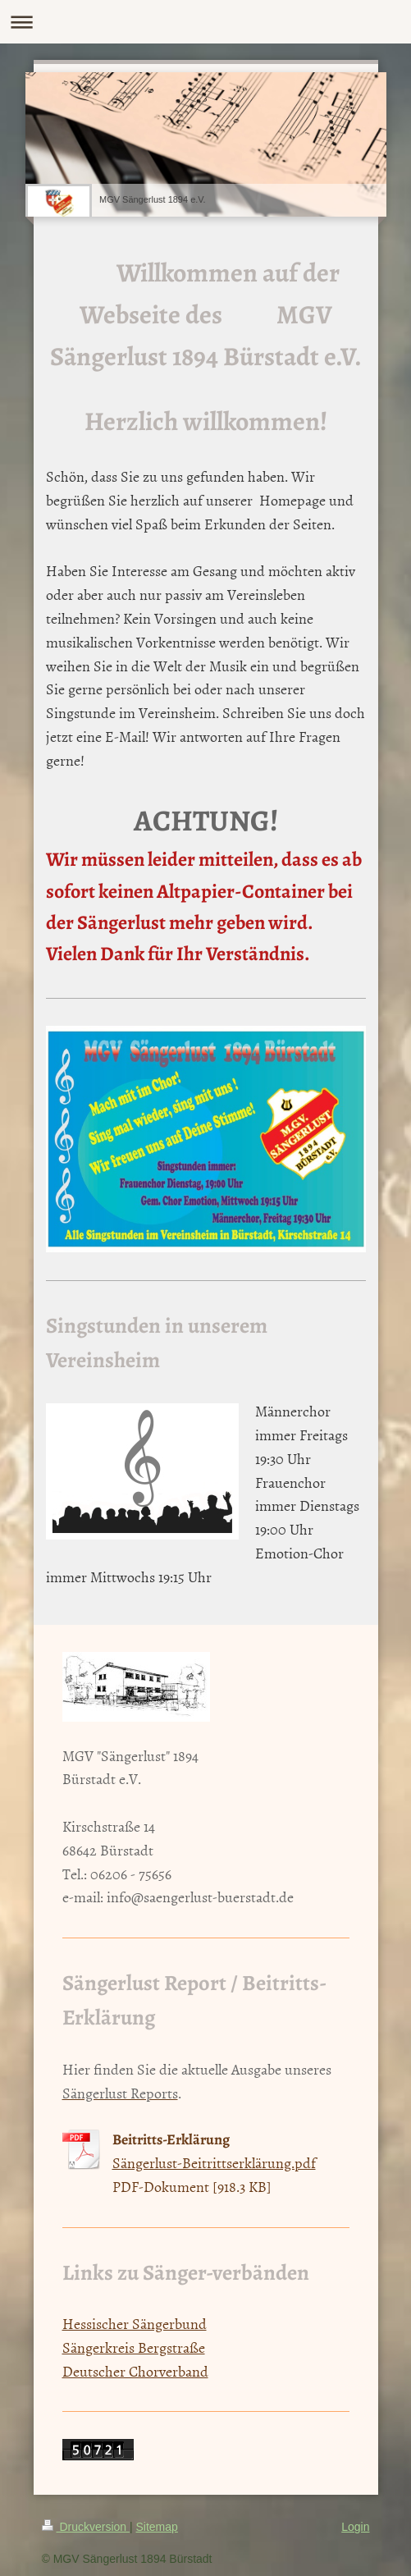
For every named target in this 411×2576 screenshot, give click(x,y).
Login (355, 2526)
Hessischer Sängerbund (134, 2324)
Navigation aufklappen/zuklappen (205, 21)
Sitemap (157, 2526)
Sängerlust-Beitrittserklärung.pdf (214, 2163)
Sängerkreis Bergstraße (133, 2347)
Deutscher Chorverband (135, 2371)
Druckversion (86, 2526)
